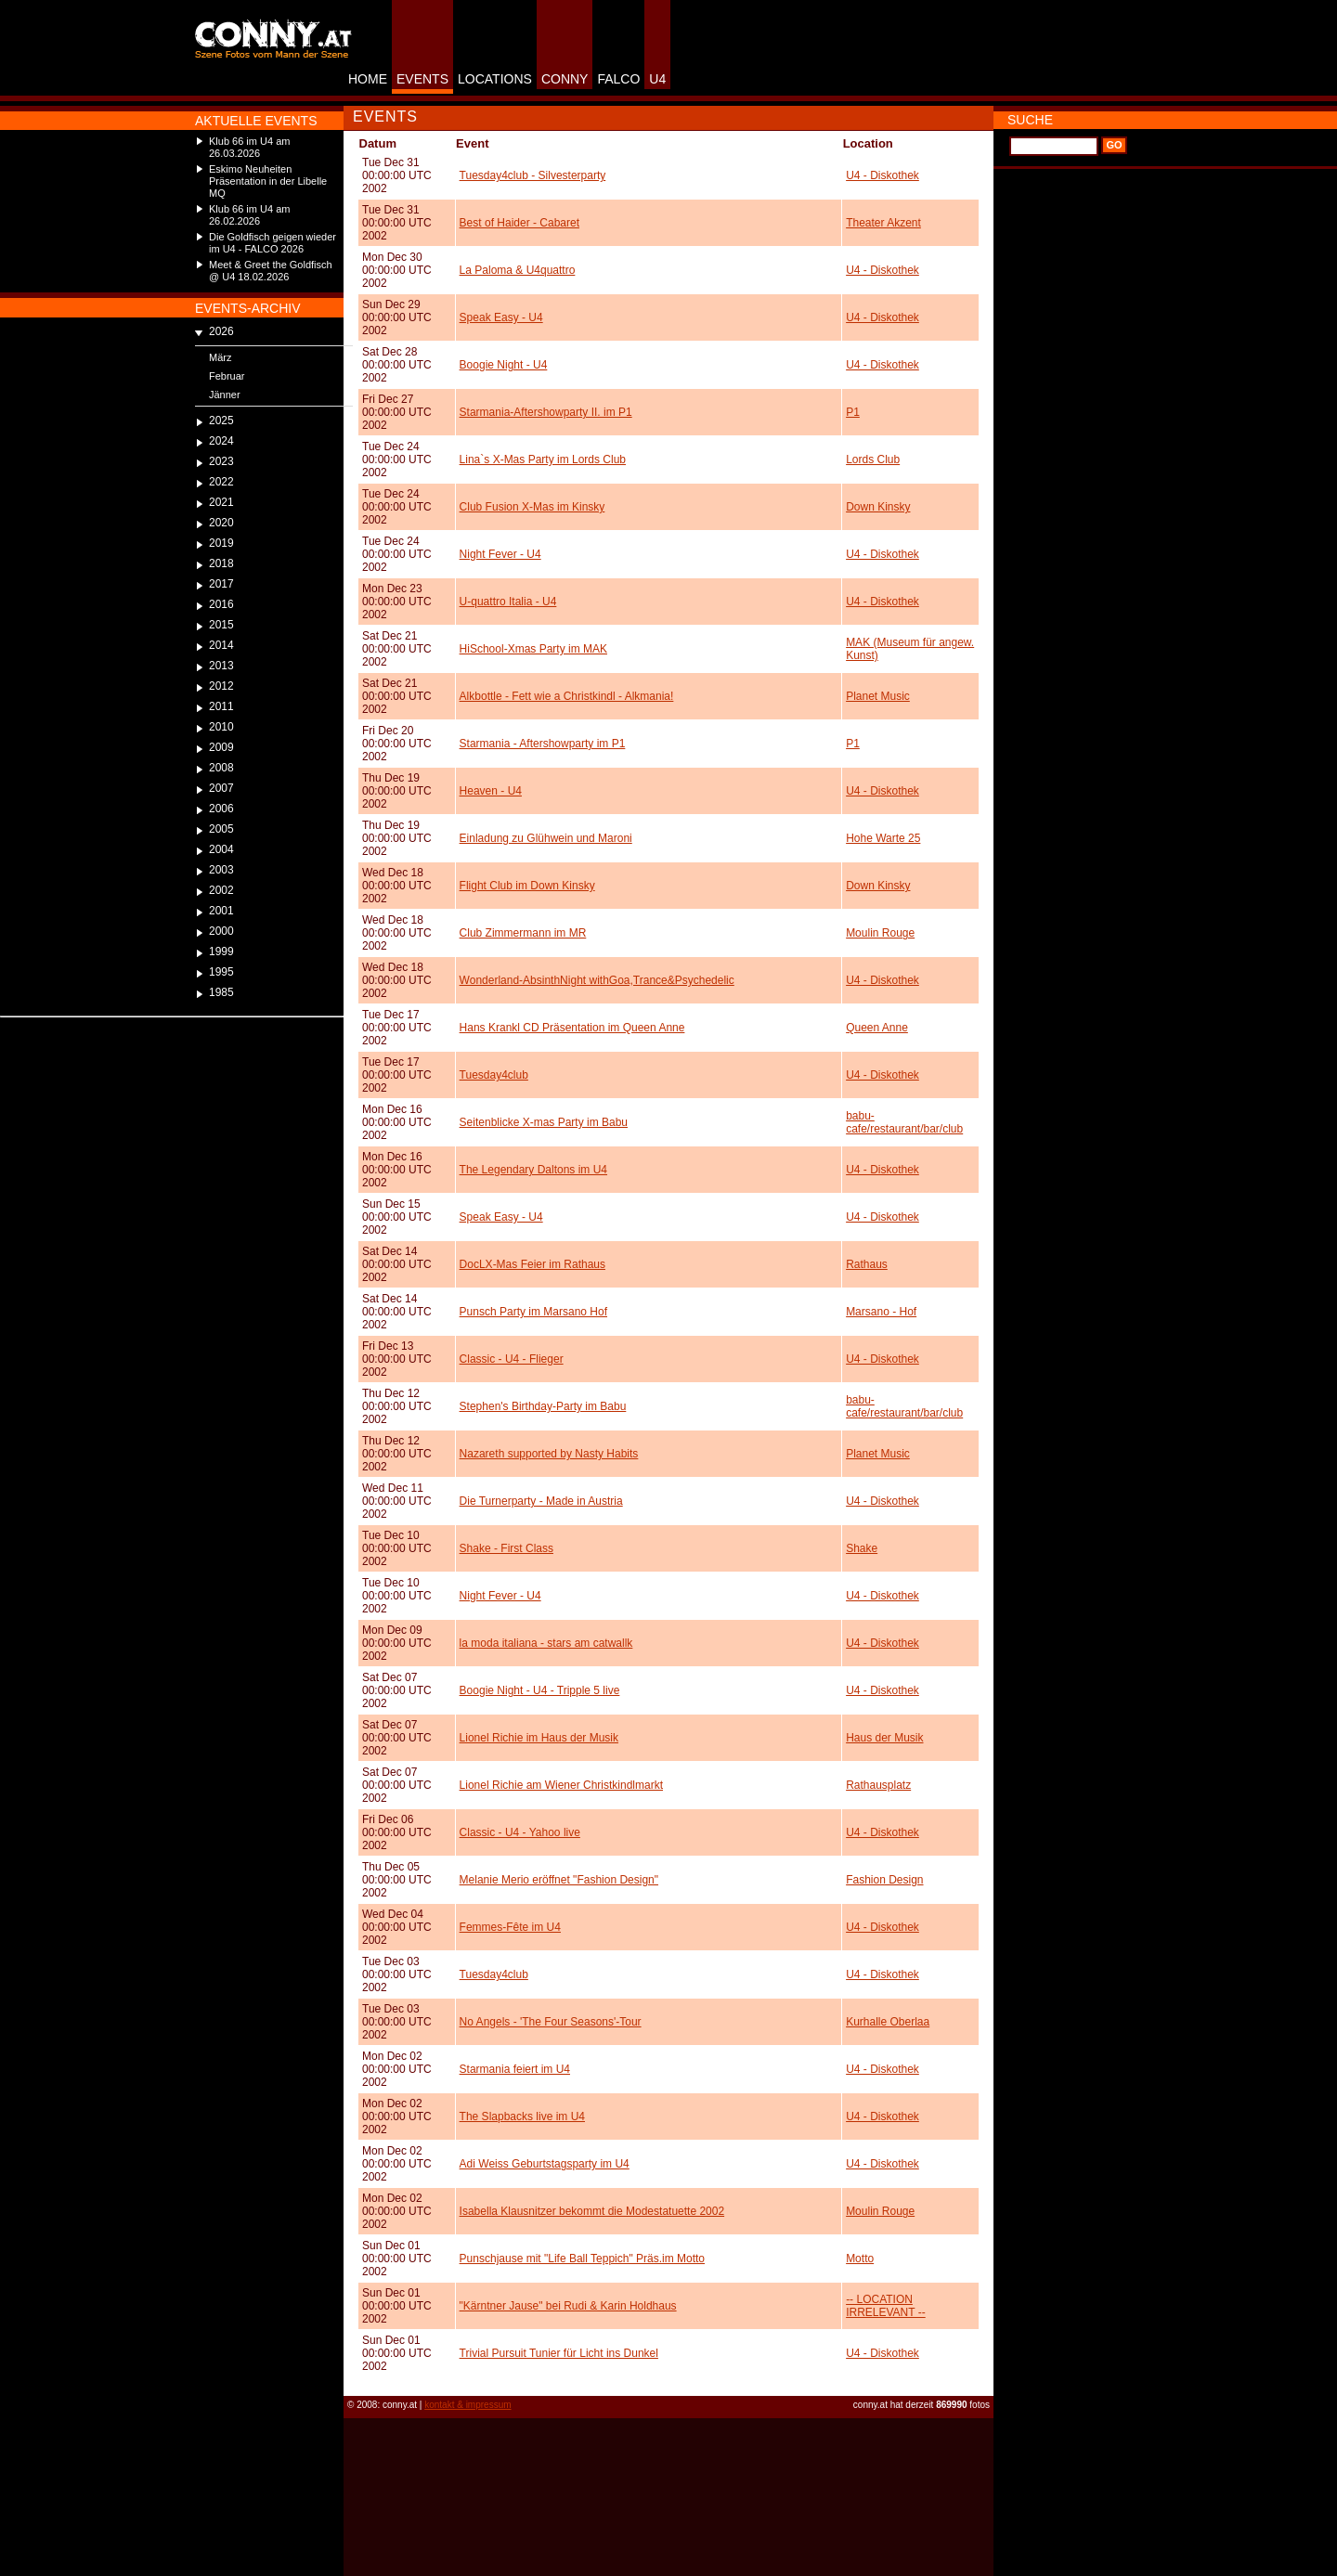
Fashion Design (884, 1879)
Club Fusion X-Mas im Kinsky (532, 506)
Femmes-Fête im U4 (510, 1927)
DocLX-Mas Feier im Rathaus (532, 1264)
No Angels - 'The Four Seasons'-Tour (551, 2021)
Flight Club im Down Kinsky (527, 885)
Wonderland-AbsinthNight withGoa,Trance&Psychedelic (597, 980)
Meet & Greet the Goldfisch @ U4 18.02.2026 (270, 270)
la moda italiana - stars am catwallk (546, 1643)
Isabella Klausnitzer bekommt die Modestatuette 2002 (592, 2211)
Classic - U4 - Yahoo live (520, 1832)
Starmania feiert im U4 (515, 2069)
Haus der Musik (884, 1737)
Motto (860, 2258)
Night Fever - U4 (500, 554)
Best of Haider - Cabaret (519, 222)
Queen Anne (877, 1027)
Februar (227, 376)
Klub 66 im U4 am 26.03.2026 (249, 147)
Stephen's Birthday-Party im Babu (543, 1406)
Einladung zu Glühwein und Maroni (546, 838)
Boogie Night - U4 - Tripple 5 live (540, 1690)
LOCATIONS (495, 78)
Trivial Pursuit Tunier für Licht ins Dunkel (559, 2353)
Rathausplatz (878, 1785)
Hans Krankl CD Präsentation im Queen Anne (572, 1027)
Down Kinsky (878, 506)
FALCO (618, 78)
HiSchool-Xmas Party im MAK (533, 648)
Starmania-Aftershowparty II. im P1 (546, 412)
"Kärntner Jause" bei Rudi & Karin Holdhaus (568, 2305)
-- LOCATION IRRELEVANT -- (886, 2306)
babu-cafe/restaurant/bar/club (904, 1122)
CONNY (565, 78)
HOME (367, 78)
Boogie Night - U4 (504, 364)
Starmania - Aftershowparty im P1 (543, 743)
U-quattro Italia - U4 (508, 601)
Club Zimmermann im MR (523, 932)
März (220, 357)
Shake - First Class (506, 1548)
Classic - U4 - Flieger (512, 1359)
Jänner (224, 394)
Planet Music (878, 696)
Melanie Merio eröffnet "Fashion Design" (559, 1879)
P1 (853, 412)
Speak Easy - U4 (501, 317)
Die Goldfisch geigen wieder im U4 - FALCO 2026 (272, 242)
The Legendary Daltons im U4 (533, 1169)
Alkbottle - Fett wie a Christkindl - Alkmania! (567, 696)
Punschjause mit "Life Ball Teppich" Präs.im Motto (582, 2258)
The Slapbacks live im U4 (522, 2116)
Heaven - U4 (491, 790)
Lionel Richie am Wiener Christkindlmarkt (561, 1785)
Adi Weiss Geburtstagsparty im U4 (545, 2163)
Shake (861, 1548)
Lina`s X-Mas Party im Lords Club (543, 459)
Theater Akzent (883, 222)
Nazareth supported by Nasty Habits (549, 1453)
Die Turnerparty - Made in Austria (541, 1501)
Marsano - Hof (881, 1311)
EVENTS (422, 78)
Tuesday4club (494, 1074)
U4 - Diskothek (882, 175)
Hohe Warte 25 (883, 838)
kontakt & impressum (467, 2405)
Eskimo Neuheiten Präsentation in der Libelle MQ (268, 181)
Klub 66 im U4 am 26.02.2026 (249, 215)
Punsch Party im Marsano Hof (533, 1311)
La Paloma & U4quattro (518, 270)
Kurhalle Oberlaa (887, 2021)
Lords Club (873, 459)
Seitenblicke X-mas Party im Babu (544, 1122)
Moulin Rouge (880, 932)
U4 (657, 78)
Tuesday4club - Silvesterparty (533, 175)
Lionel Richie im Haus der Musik (539, 1737)
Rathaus (867, 1264)
